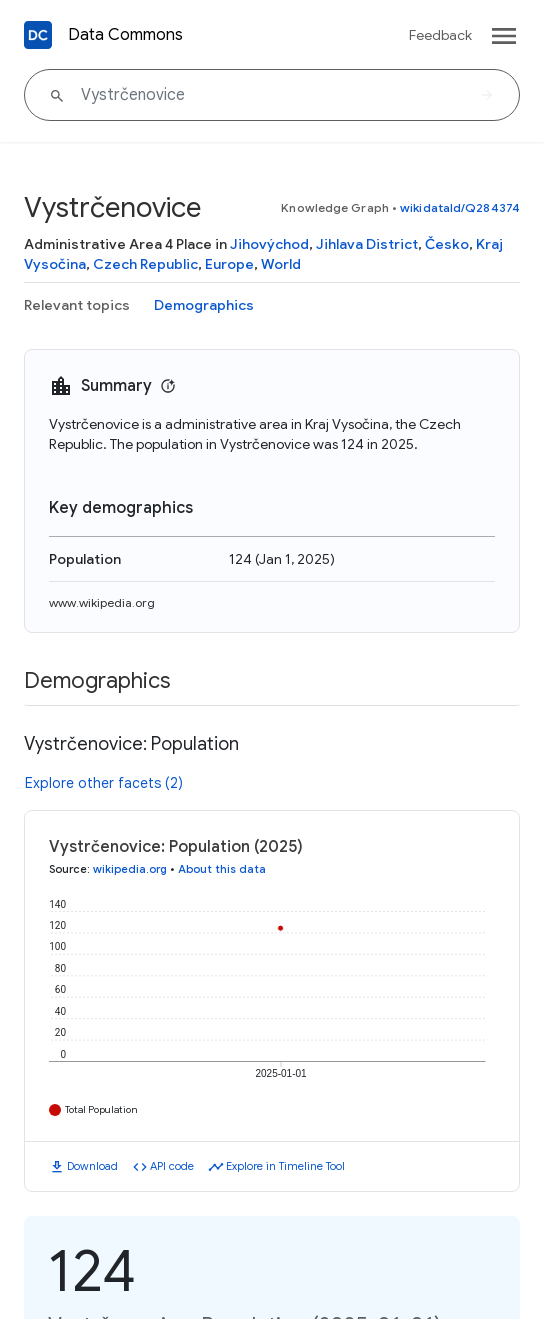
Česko (447, 244)
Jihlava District (367, 244)
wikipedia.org (130, 869)
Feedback (440, 35)
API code (172, 1166)
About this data (222, 869)
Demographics (204, 305)
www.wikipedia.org (102, 602)
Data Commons (125, 35)
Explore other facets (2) (104, 783)
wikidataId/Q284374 (460, 207)
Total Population (101, 1109)
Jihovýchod (269, 244)
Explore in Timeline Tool (285, 1166)
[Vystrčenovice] (272, 95)
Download (92, 1166)
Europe (229, 264)
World (281, 264)
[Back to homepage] (38, 35)
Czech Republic (145, 264)
